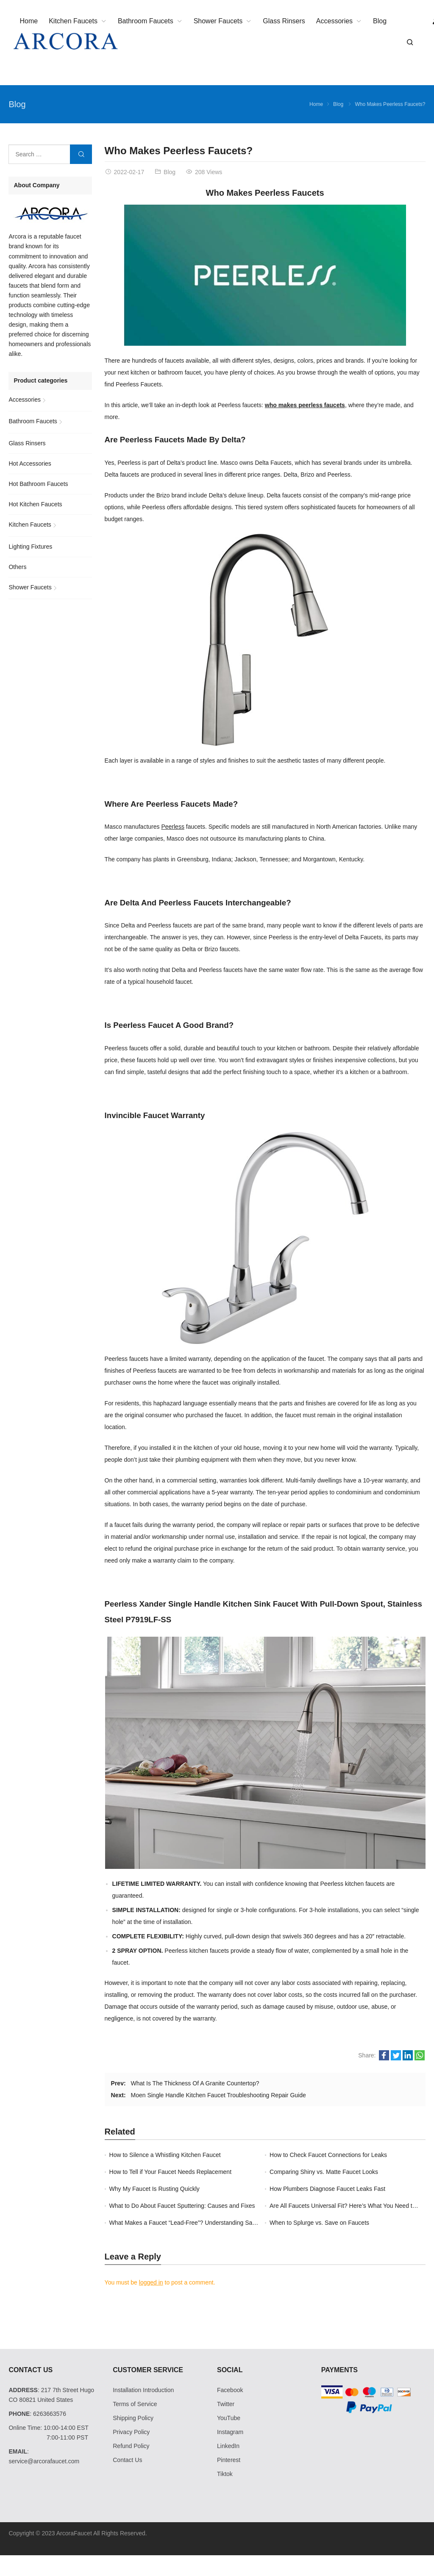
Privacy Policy (131, 2432)
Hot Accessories (29, 463)
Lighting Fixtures (30, 546)
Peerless (172, 826)
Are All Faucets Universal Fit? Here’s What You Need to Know (351, 2205)
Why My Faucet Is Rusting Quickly (154, 2188)
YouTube (228, 2418)
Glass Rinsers (26, 443)
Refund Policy (131, 2446)
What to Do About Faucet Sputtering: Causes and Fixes (182, 2205)
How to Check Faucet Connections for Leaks (328, 2154)
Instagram (230, 2432)
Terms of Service (135, 2404)
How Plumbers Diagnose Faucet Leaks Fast (327, 2188)
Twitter (225, 2404)
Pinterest (228, 2460)
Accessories (24, 399)
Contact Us (127, 2460)
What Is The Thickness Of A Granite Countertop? (195, 2083)
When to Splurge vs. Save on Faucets (319, 2222)
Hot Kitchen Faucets (35, 504)
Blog (16, 104)
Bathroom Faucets (32, 421)
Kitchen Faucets (29, 524)
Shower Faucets (29, 587)
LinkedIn (228, 2446)
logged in (151, 2282)
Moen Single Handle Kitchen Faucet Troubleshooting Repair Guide (218, 2095)
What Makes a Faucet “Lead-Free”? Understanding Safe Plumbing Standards (210, 2222)
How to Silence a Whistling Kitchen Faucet (165, 2154)
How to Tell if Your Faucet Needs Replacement (170, 2171)
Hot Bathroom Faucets (38, 483)
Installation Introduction (143, 2390)
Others (17, 567)
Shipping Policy (133, 2418)
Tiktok (225, 2474)
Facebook (230, 2390)
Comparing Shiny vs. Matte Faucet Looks (324, 2171)
